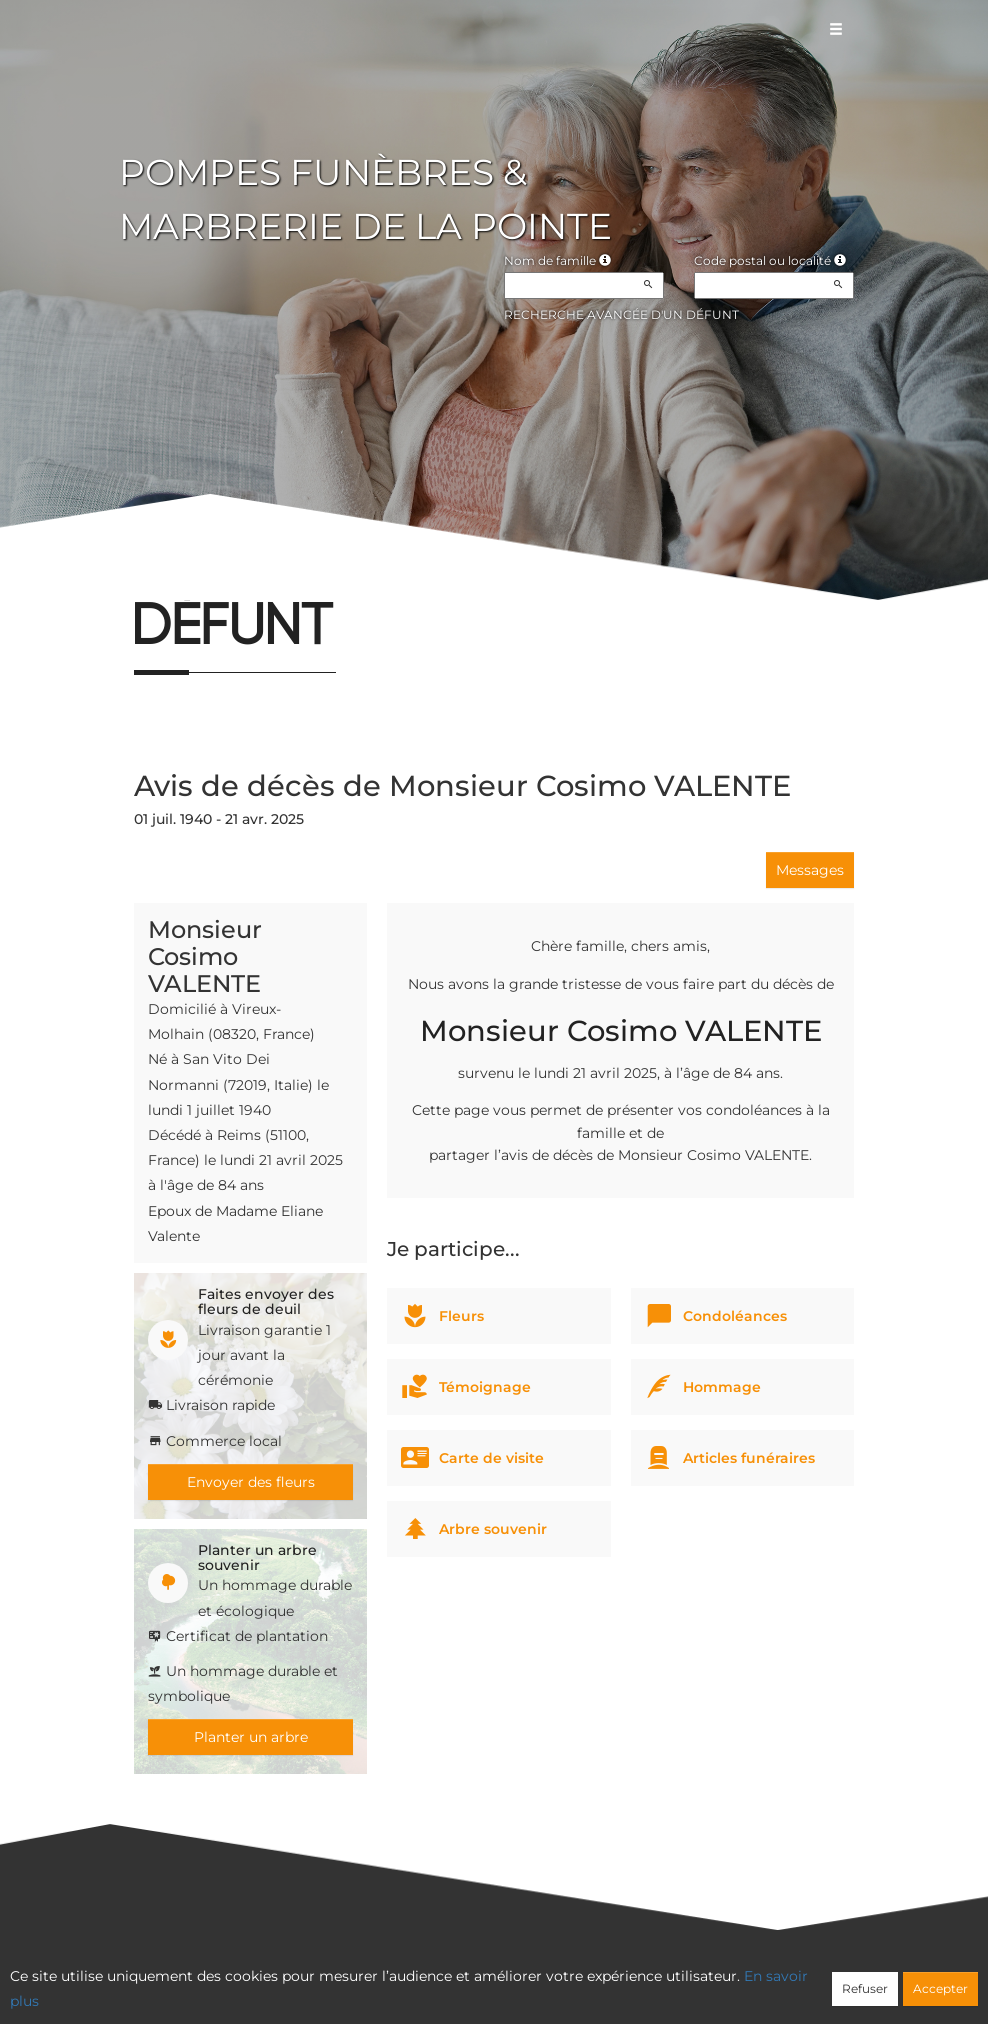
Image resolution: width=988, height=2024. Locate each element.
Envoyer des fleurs (251, 1482)
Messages (810, 870)
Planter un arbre (251, 1737)
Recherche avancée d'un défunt (621, 314)
